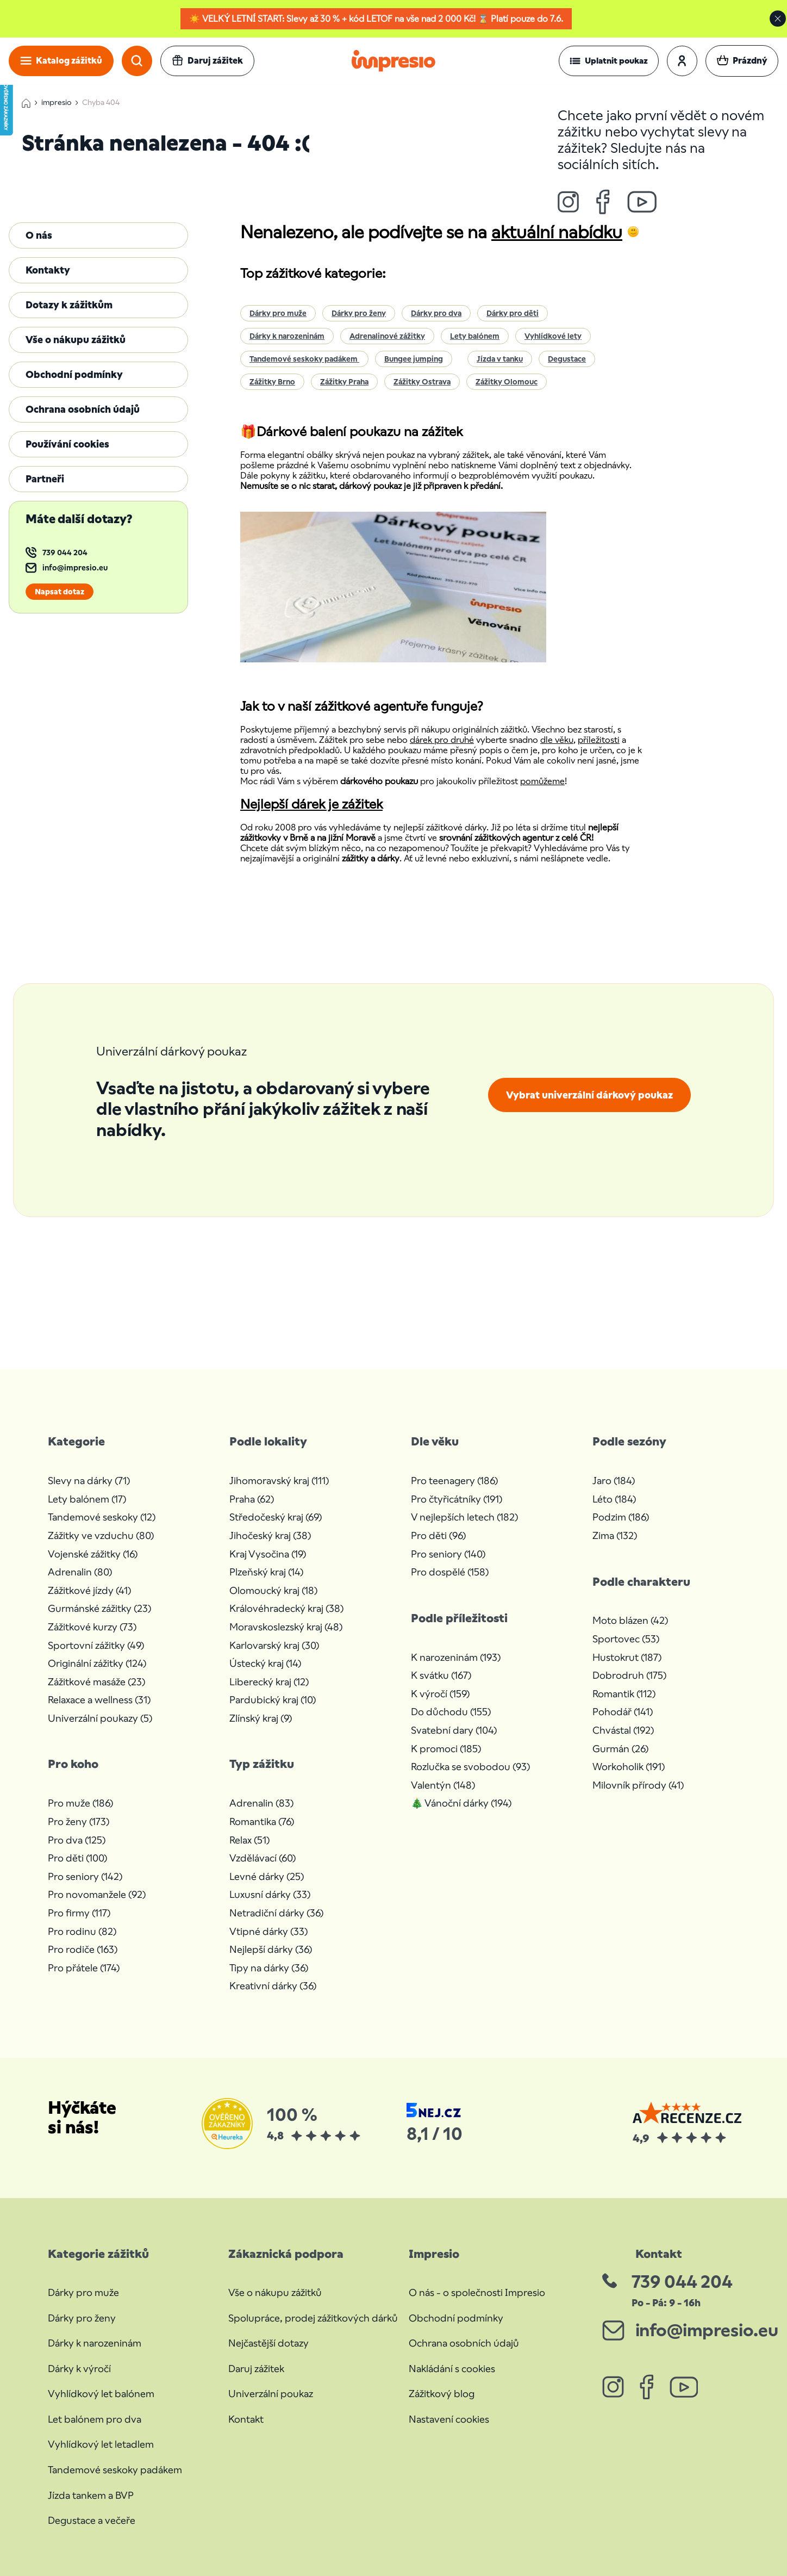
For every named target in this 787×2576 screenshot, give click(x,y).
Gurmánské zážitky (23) (99, 1608)
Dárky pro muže (278, 313)
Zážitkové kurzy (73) (92, 1626)
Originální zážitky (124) (97, 1663)
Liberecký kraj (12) (269, 1681)
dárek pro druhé (442, 740)
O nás (39, 235)
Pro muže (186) (80, 1803)
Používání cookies (67, 444)
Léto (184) (614, 1499)
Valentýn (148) (443, 1785)
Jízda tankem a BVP (91, 2495)
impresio (56, 102)
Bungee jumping (413, 359)
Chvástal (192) (623, 1730)
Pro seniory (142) (85, 1876)
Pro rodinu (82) (82, 1931)
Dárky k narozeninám (286, 336)
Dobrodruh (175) (629, 1675)
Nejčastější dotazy (268, 2343)
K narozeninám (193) (456, 1657)
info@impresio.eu (75, 567)
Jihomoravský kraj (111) (279, 1480)
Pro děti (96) (438, 1535)
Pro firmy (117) (79, 1913)
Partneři (45, 479)
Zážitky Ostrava (422, 381)
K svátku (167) (441, 1675)
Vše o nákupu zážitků (76, 339)
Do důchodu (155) (451, 1711)
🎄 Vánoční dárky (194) (461, 1803)
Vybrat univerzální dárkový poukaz (589, 1095)
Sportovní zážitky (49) (96, 1645)
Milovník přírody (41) (638, 1785)
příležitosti (599, 740)
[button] (609, 61)
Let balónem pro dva (94, 2419)
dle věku (556, 740)
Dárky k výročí (79, 2368)
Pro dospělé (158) (450, 1572)
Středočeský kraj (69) (275, 1517)
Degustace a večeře (91, 2520)
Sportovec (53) (625, 1638)
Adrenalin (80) (80, 1572)
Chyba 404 (101, 102)
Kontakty (48, 270)
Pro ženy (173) (78, 1821)
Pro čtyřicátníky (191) (456, 1499)
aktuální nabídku (556, 232)
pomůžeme (542, 781)
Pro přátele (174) (84, 1967)
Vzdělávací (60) (262, 1858)
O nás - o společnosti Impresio (477, 2292)
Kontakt (246, 2419)
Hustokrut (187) (626, 1657)
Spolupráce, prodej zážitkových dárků (313, 2318)
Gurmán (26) (620, 1748)
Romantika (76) (261, 1821)
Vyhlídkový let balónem (101, 2393)
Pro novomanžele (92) (97, 1894)
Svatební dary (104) (454, 1730)
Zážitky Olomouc (507, 381)
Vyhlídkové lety (553, 336)
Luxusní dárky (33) (269, 1894)
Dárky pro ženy (359, 313)
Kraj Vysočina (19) (267, 1554)
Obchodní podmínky (74, 374)
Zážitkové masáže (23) (96, 1681)
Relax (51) (249, 1840)
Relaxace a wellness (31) (99, 1699)
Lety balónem (474, 336)
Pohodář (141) (622, 1711)
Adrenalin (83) (261, 1803)
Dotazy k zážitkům (69, 305)
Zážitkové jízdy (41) (89, 1590)
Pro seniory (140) (448, 1554)
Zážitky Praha (344, 381)
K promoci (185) (446, 1748)
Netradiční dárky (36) (276, 1913)
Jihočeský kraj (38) (270, 1535)
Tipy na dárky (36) (268, 1967)
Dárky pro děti (512, 313)
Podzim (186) (620, 1517)
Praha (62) (251, 1499)
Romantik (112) (623, 1693)
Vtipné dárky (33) (268, 1931)
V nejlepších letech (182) (464, 1517)
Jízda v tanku (500, 359)
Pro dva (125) (76, 1840)
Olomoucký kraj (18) (273, 1590)
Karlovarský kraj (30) (274, 1645)
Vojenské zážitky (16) (93, 1554)
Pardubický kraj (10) (272, 1699)
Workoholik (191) (628, 1766)
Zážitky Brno (272, 381)
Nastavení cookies (449, 2419)
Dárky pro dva (436, 313)
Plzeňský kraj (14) (266, 1572)
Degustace (567, 359)
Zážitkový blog (441, 2393)
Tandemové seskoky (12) (101, 1517)
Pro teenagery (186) (454, 1480)
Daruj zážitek (256, 2368)
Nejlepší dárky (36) (270, 1949)
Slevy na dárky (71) (89, 1480)
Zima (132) (614, 1535)
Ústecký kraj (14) (265, 1663)
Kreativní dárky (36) (272, 1985)
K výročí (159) (440, 1693)
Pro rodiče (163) (82, 1949)
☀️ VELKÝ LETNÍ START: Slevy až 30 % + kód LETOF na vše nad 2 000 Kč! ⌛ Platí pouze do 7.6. (376, 19)
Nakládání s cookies (452, 2368)
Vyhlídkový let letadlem (101, 2444)
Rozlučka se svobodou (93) (470, 1766)
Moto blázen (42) (630, 1620)
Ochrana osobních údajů (83, 409)
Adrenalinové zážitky (387, 336)
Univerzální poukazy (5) (100, 1718)
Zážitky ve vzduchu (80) (101, 1535)
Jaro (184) (613, 1480)
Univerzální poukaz (270, 2393)
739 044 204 (65, 552)
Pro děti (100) (77, 1858)
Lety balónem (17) (87, 1499)
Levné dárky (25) (266, 1876)
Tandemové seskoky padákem (304, 359)
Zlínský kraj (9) (260, 1718)
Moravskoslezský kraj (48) (285, 1626)
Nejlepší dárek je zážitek (311, 804)
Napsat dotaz (59, 591)
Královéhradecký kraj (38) (286, 1608)
